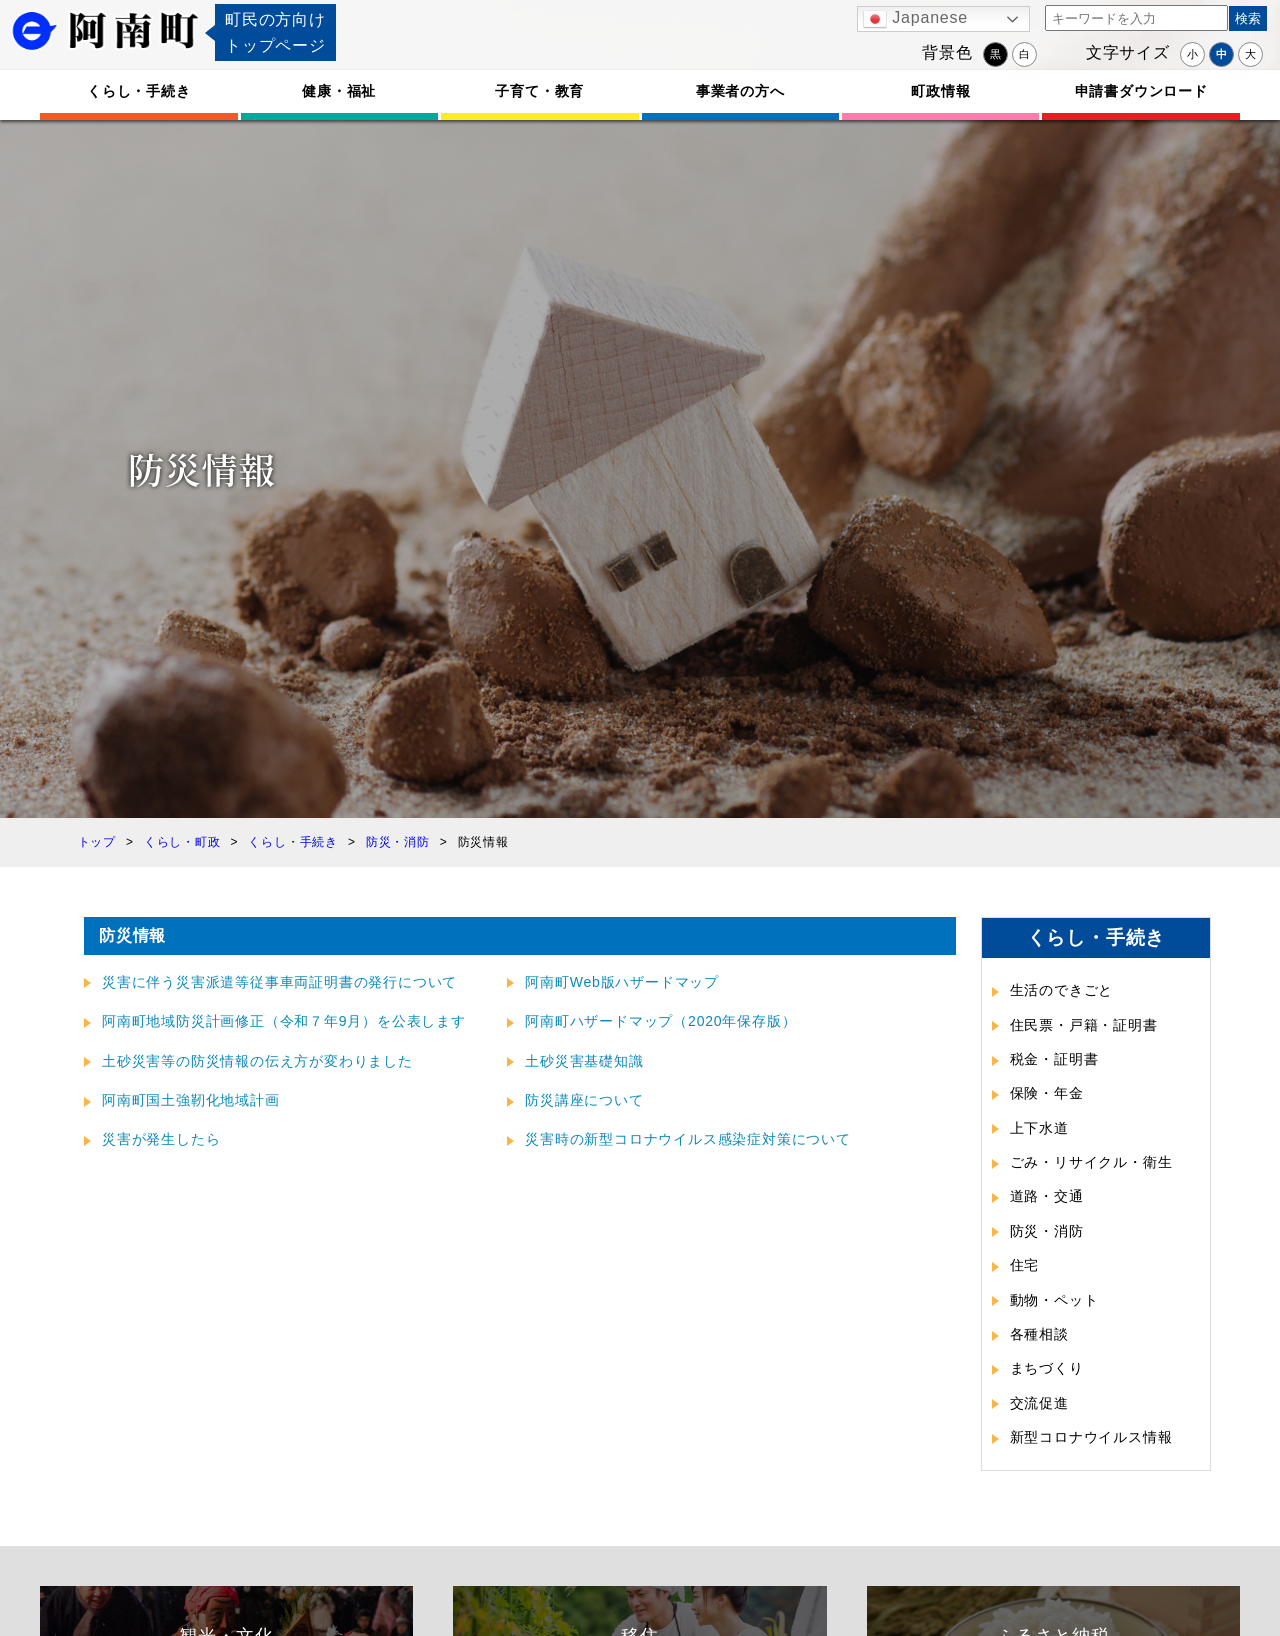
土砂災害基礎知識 (584, 1061)
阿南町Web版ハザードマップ (622, 982)
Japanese (915, 19)
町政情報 (940, 91)
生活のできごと (1062, 990)
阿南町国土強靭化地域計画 (191, 1100)
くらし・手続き (139, 91)
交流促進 (1039, 1403)
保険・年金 (1047, 1093)
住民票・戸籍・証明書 (1084, 1025)
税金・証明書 (1054, 1059)
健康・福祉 (339, 91)
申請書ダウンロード (1141, 91)
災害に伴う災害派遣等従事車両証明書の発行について (279, 982)
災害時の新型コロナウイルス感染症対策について (688, 1139)
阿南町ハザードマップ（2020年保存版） (660, 1021)
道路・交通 (1047, 1196)
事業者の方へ (740, 91)
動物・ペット (1054, 1300)
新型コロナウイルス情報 (1091, 1437)
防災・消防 (1047, 1231)
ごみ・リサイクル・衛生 (1091, 1162)
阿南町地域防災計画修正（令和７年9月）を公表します (284, 1021)
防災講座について (584, 1100)
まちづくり (1047, 1368)
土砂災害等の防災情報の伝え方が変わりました (257, 1061)
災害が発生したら (161, 1139)
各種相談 (1039, 1334)
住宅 (1025, 1265)
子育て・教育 (539, 91)
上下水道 (1039, 1128)
